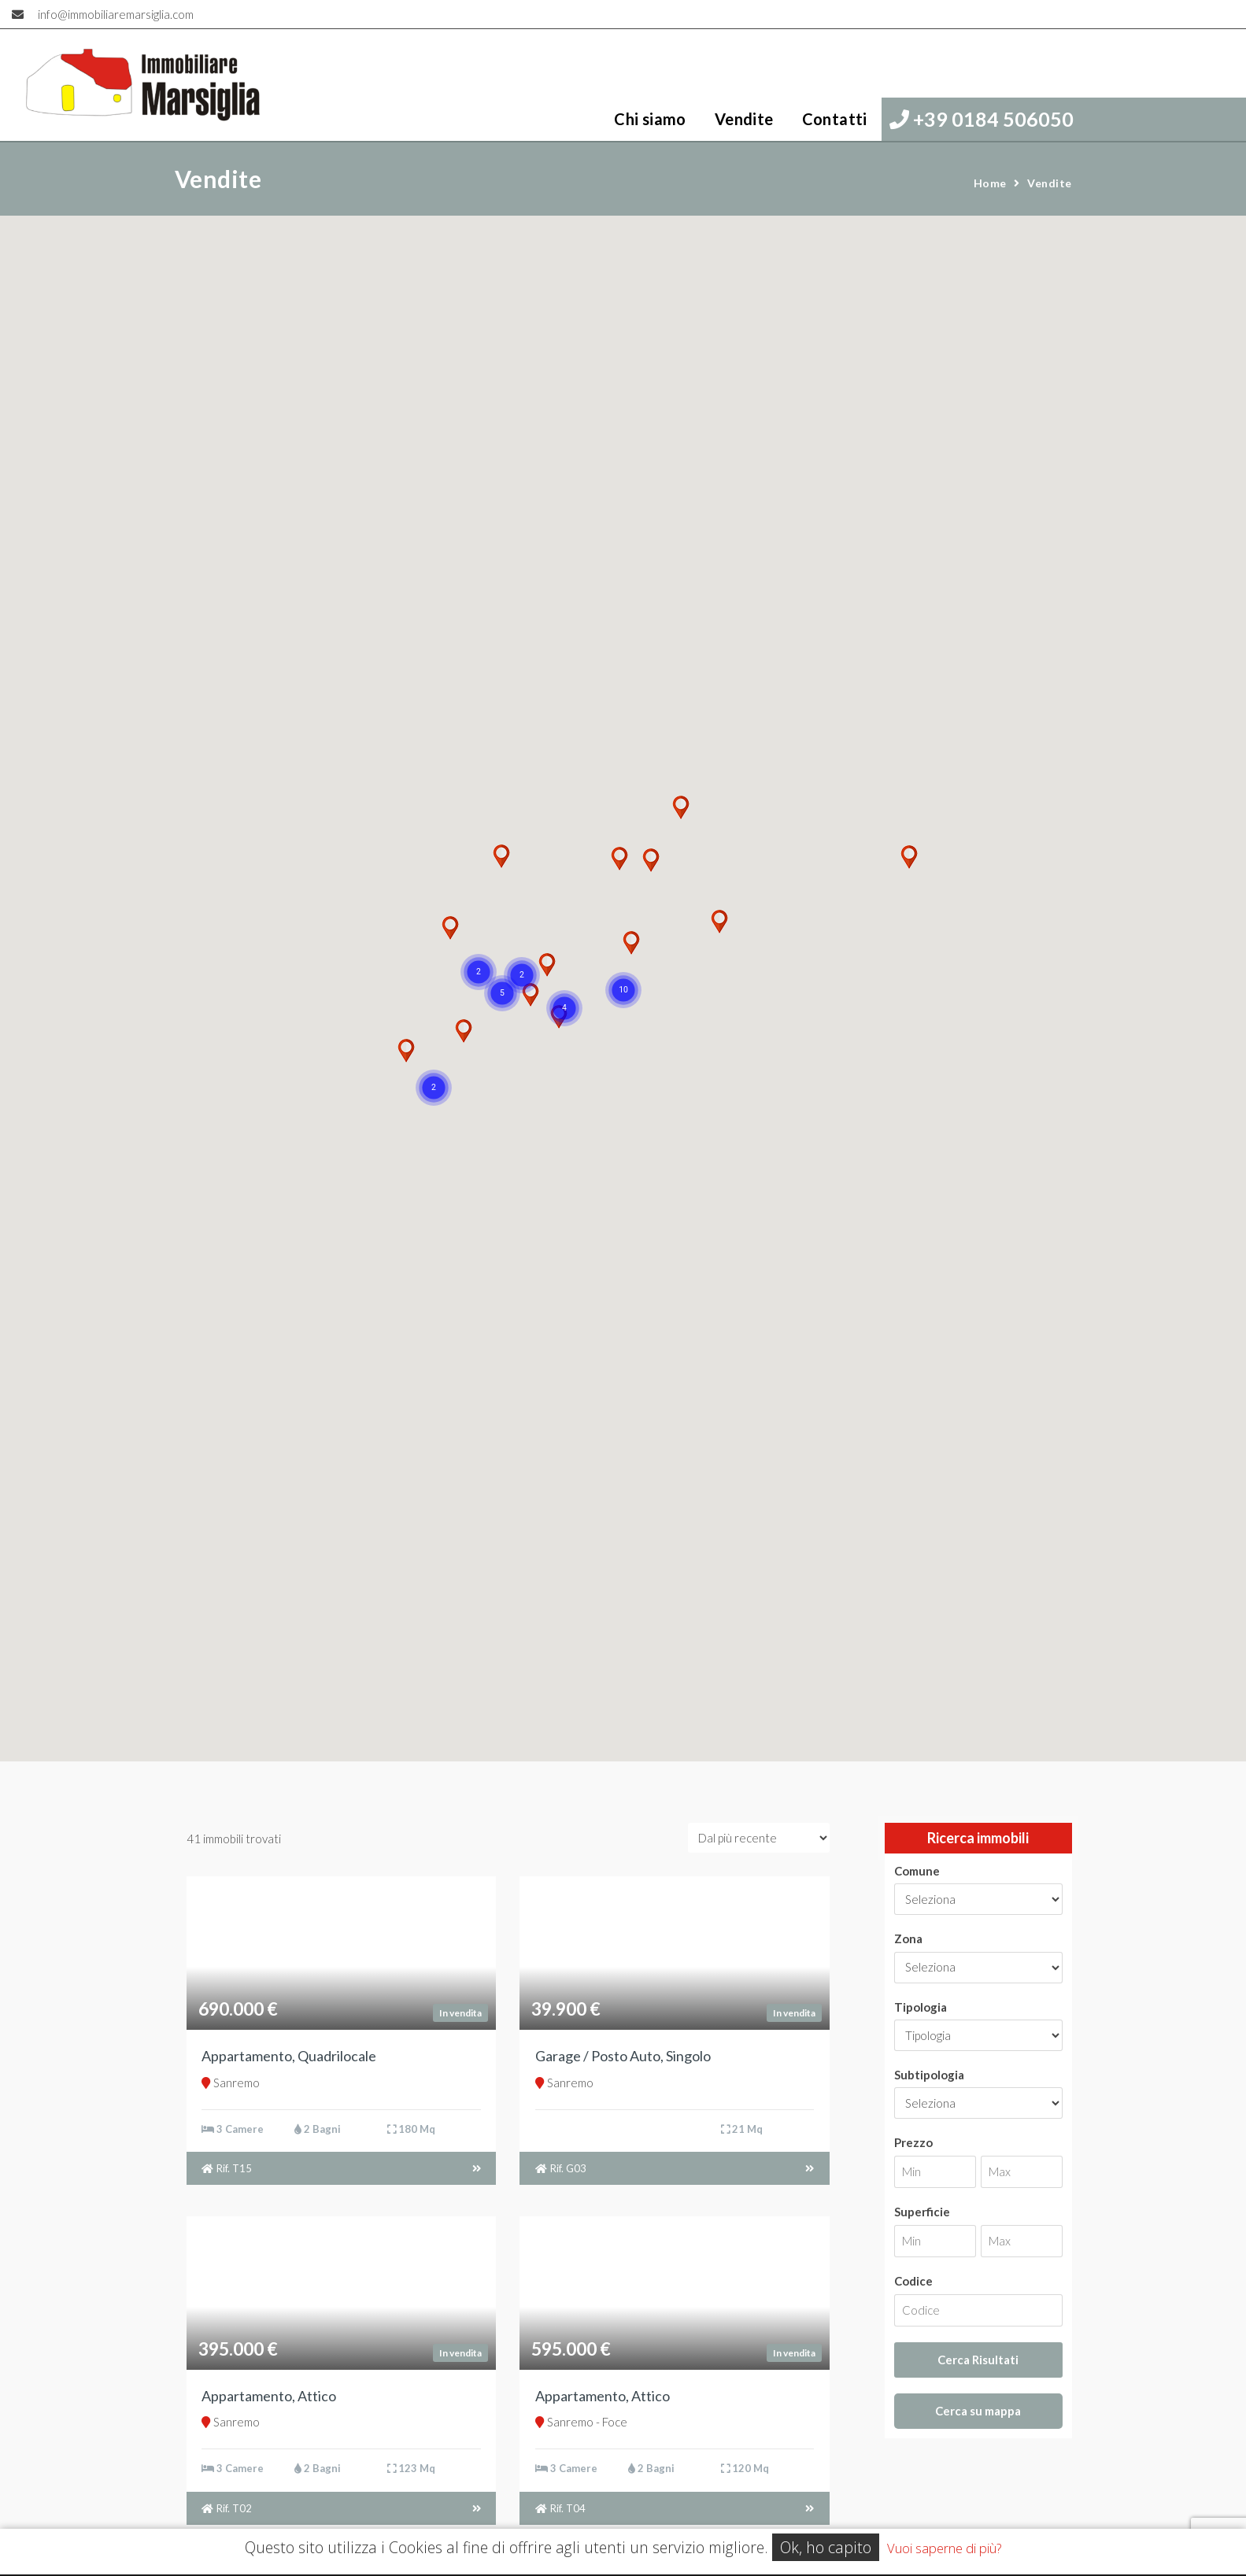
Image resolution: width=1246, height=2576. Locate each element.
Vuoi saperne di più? (944, 2548)
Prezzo (913, 2142)
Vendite (744, 118)
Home (990, 183)
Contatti (834, 118)
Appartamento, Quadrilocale (289, 2055)
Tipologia (920, 2007)
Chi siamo (650, 118)
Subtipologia (929, 2075)
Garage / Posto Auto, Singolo (623, 2055)
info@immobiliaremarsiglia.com (116, 14)
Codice (913, 2281)
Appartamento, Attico (269, 2395)
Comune (917, 1871)
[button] (433, 1087)
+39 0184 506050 (981, 119)
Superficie (922, 2212)
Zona (908, 1938)
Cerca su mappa (978, 2411)
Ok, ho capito (825, 2547)
